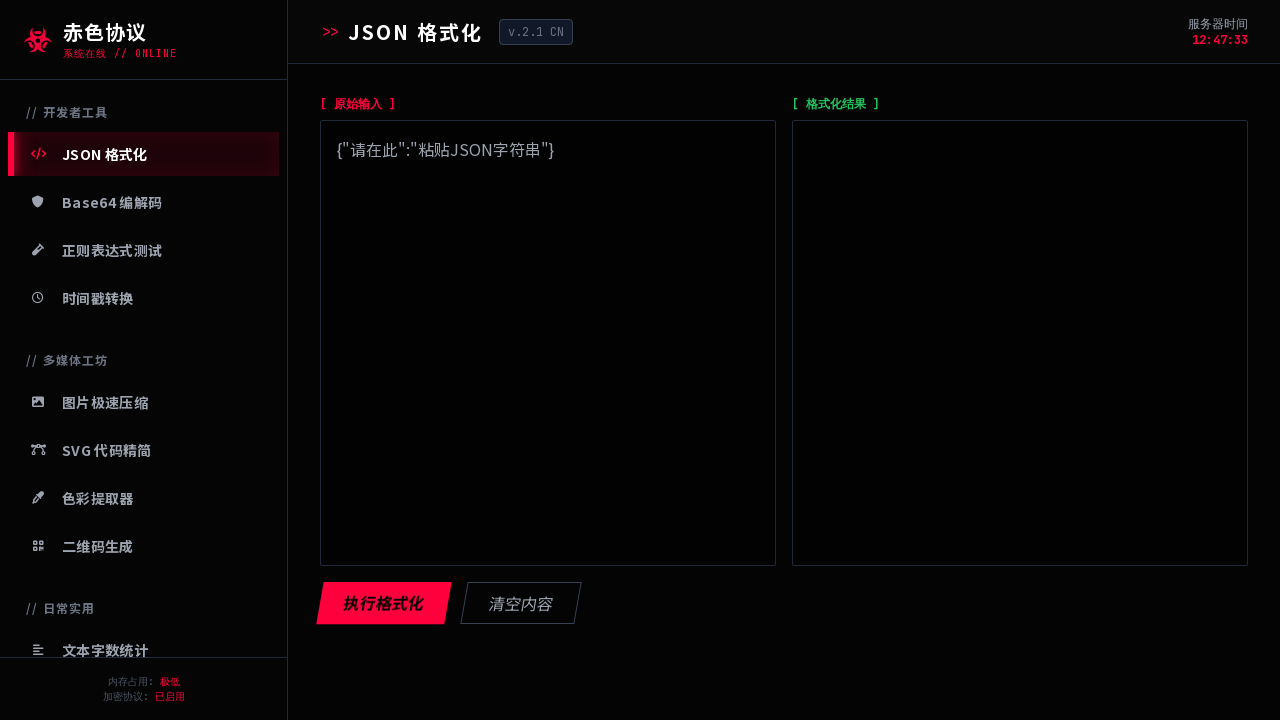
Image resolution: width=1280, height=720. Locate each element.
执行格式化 (384, 603)
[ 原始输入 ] (358, 104)
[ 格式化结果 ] (836, 104)
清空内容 (521, 603)
